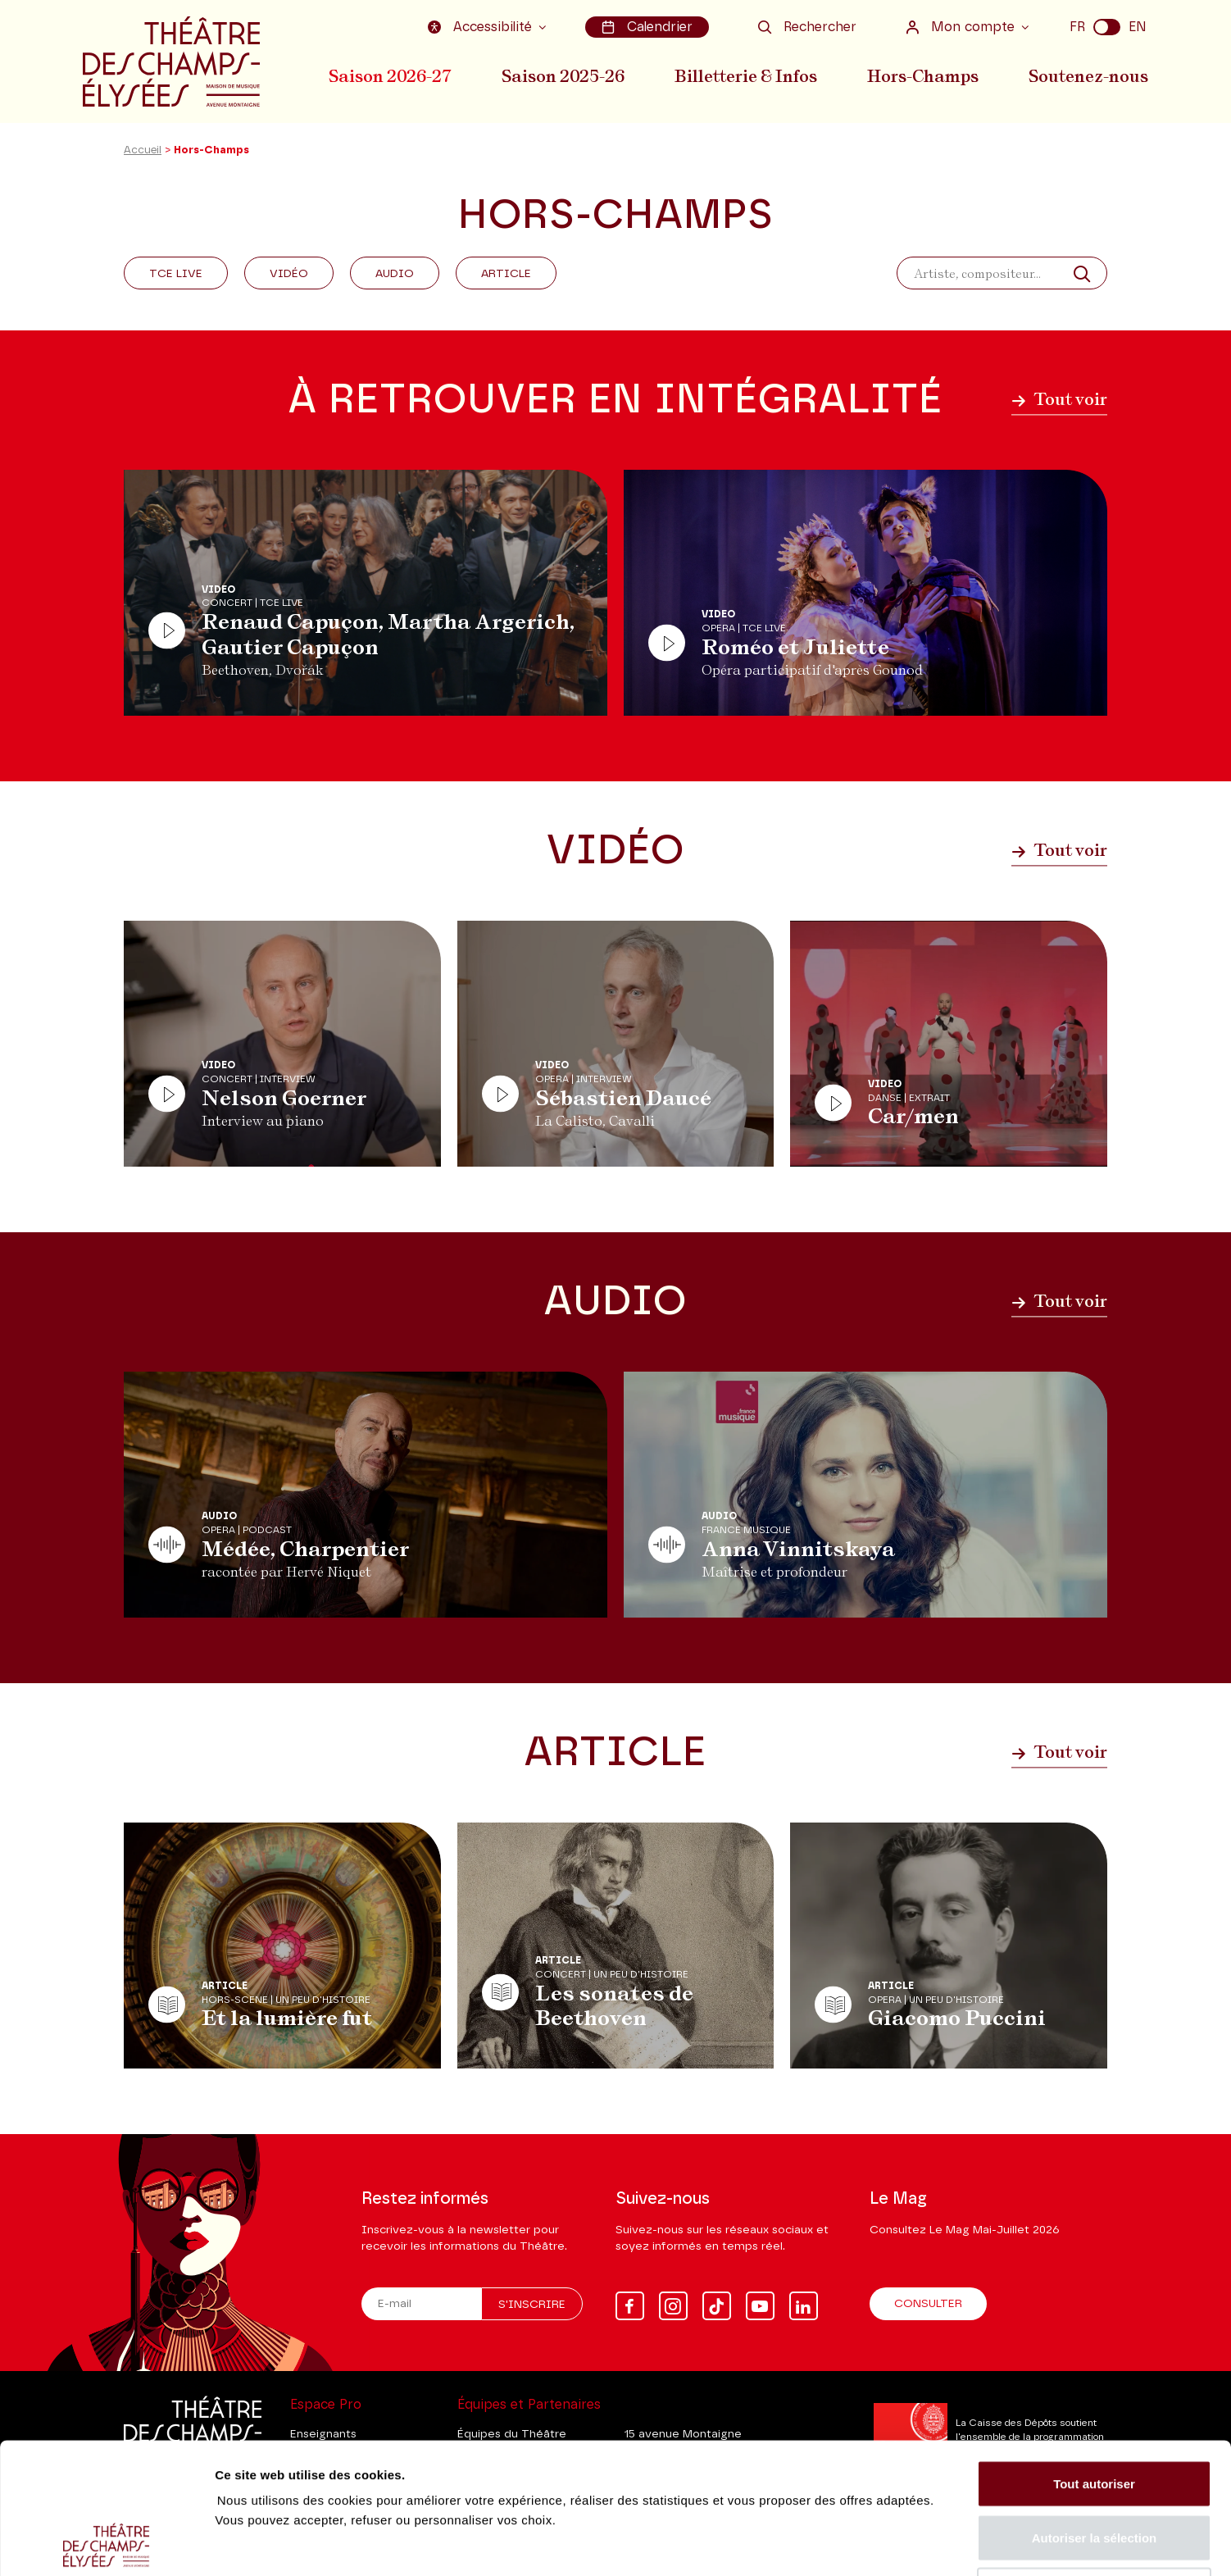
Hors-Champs (923, 76)
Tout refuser (1094, 2468)
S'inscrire (532, 2304)
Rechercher (807, 27)
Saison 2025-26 (563, 76)
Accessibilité (482, 27)
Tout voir (1059, 399)
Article (506, 274)
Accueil (142, 150)
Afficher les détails (902, 2544)
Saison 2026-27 (390, 76)
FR (1077, 27)
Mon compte (962, 27)
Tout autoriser (1094, 2361)
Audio (394, 274)
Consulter (928, 2304)
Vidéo (289, 274)
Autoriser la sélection (1094, 2415)
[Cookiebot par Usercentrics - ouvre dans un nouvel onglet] (106, 2544)
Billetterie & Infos (746, 76)
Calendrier (647, 27)
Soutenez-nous (1088, 76)
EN (1138, 27)
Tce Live (175, 274)
